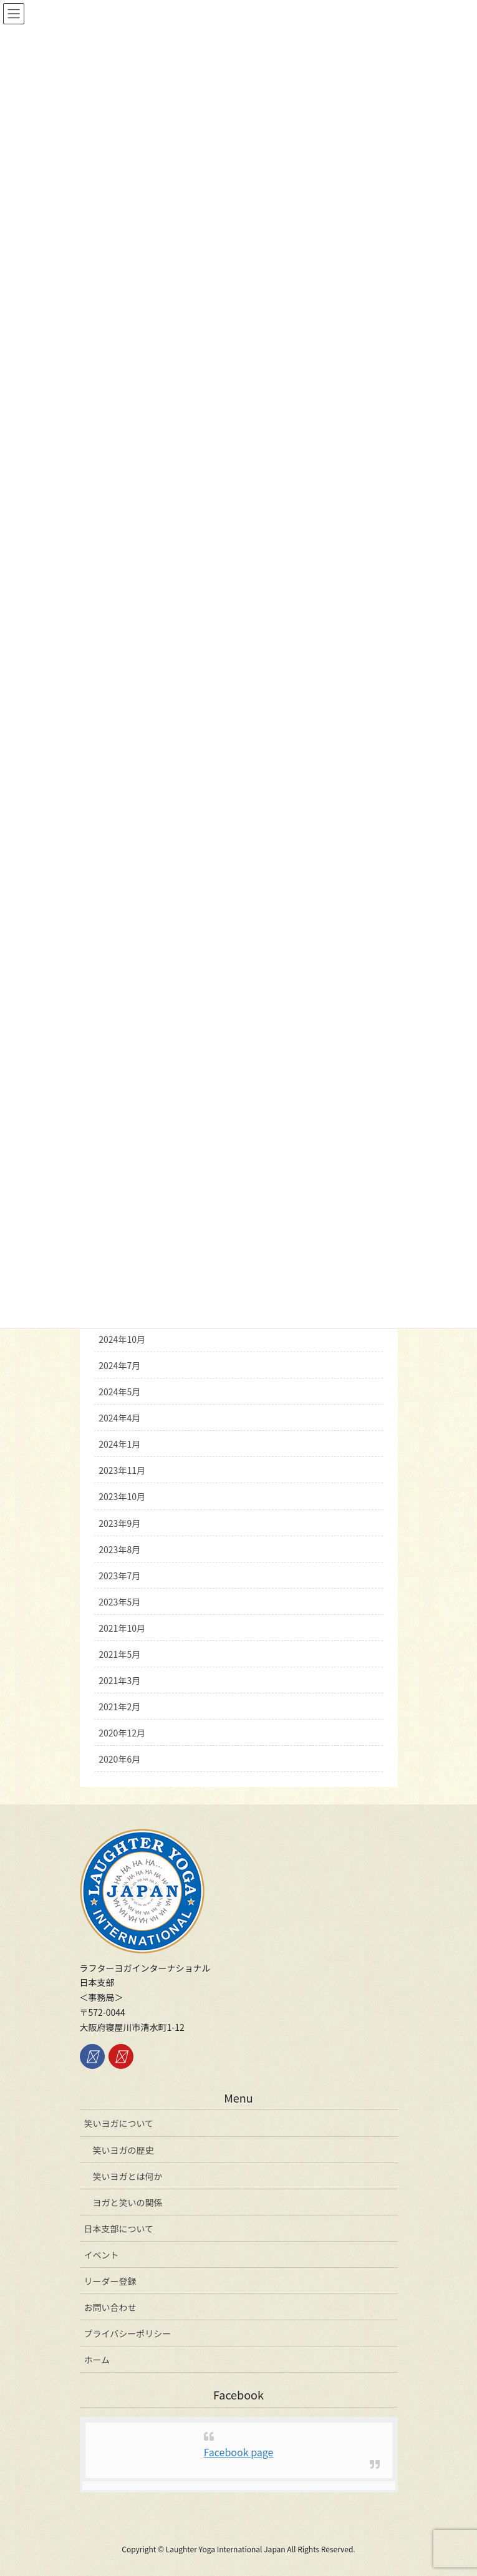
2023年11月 (122, 1470)
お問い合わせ (110, 2307)
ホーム (97, 2359)
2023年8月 (119, 1549)
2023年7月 (119, 1575)
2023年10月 (122, 1496)
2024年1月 (119, 1444)
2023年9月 (119, 1523)
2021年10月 (122, 1628)
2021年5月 (119, 1654)
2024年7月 (119, 1365)
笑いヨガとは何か (128, 2176)
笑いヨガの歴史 (123, 2150)
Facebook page (239, 2451)
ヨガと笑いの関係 (128, 2202)
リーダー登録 (110, 2281)
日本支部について (119, 2228)
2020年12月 (122, 1732)
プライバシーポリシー (127, 2333)
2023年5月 (119, 1601)
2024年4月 (119, 1417)
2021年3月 (119, 1680)
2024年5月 (119, 1391)
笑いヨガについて (119, 2123)
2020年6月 (119, 1759)
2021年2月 (119, 1706)
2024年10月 (122, 1339)
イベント (101, 2255)
